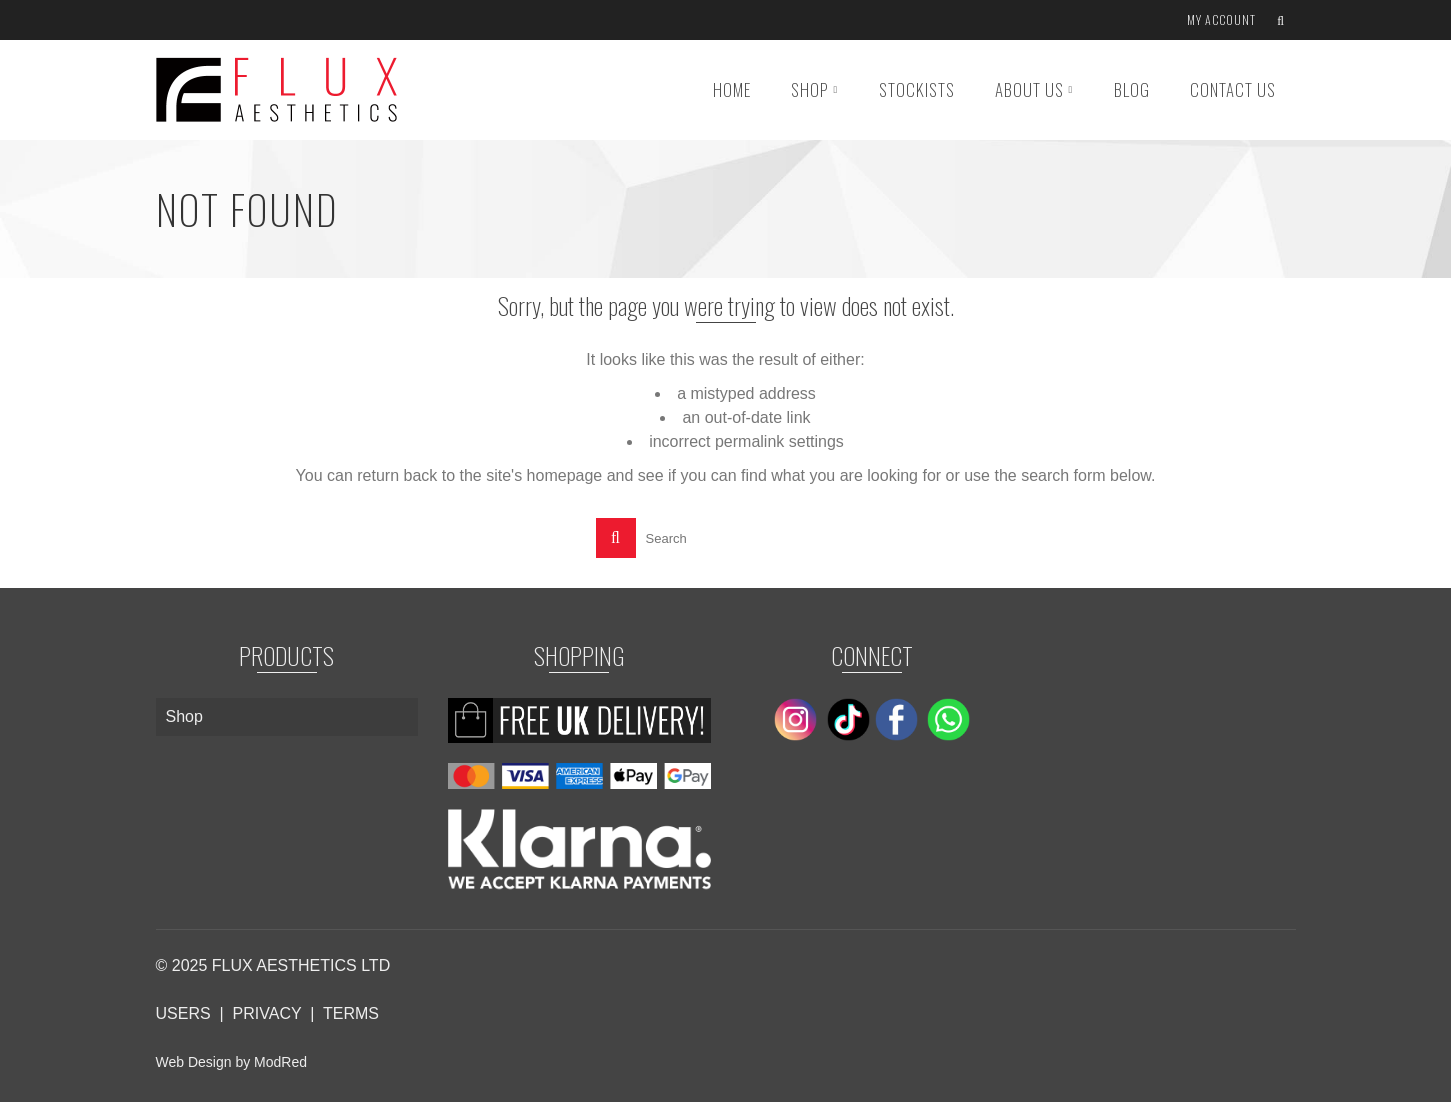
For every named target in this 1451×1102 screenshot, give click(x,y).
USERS (183, 1013)
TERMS (351, 1013)
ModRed (280, 1062)
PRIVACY (267, 1013)
